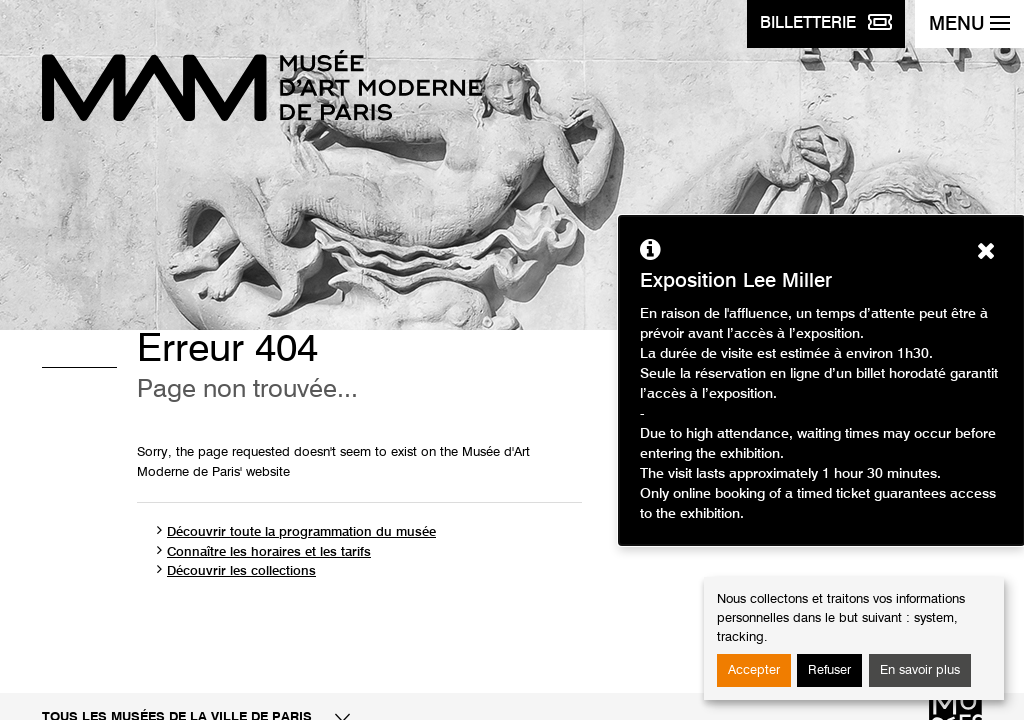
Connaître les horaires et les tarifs (269, 552)
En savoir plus (920, 670)
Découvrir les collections (241, 571)
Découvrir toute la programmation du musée (301, 532)
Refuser (829, 670)
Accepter (754, 670)
